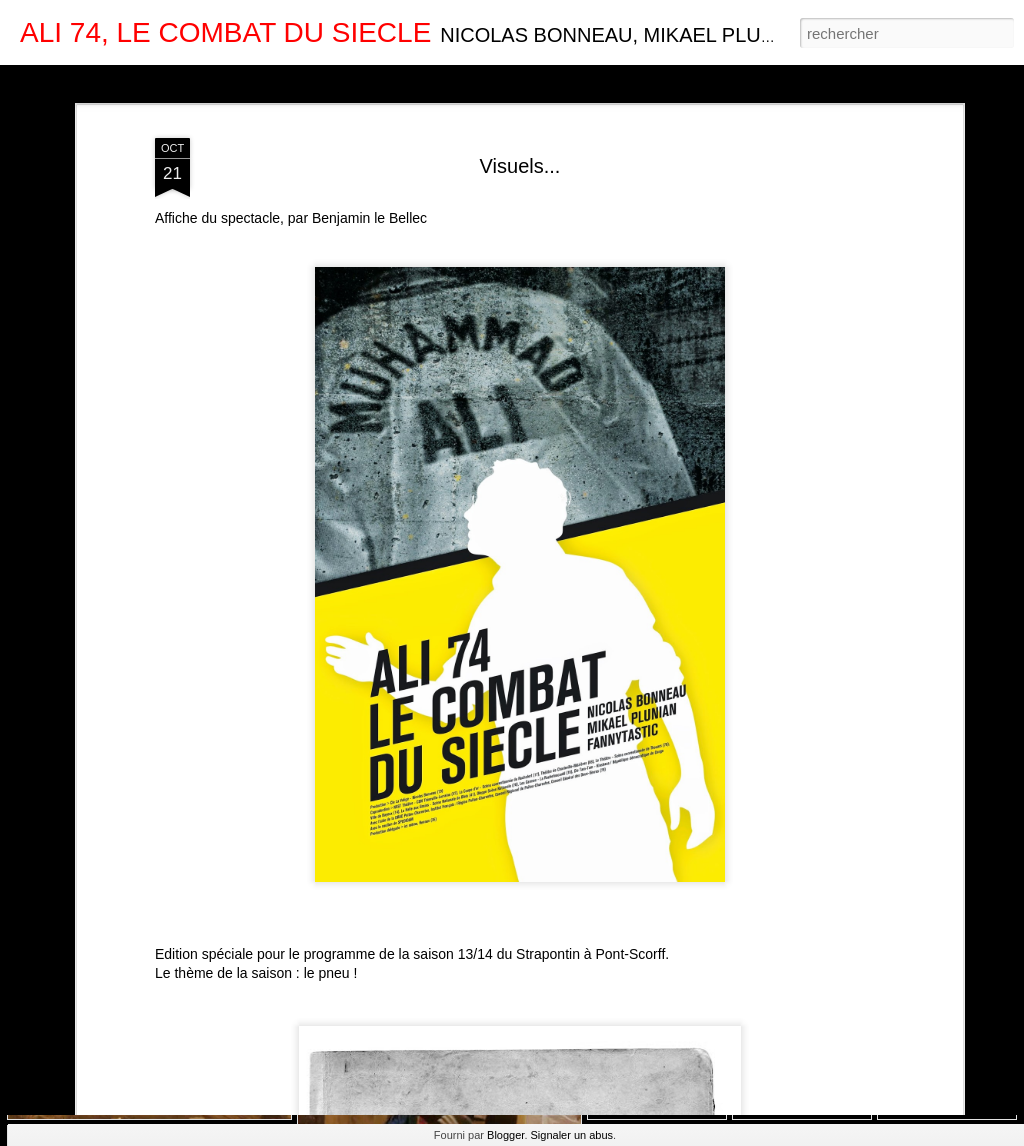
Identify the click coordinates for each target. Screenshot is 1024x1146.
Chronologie (503, 82)
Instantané (418, 82)
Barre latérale (327, 82)
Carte (102, 82)
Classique (40, 82)
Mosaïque (238, 82)
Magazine (164, 82)
